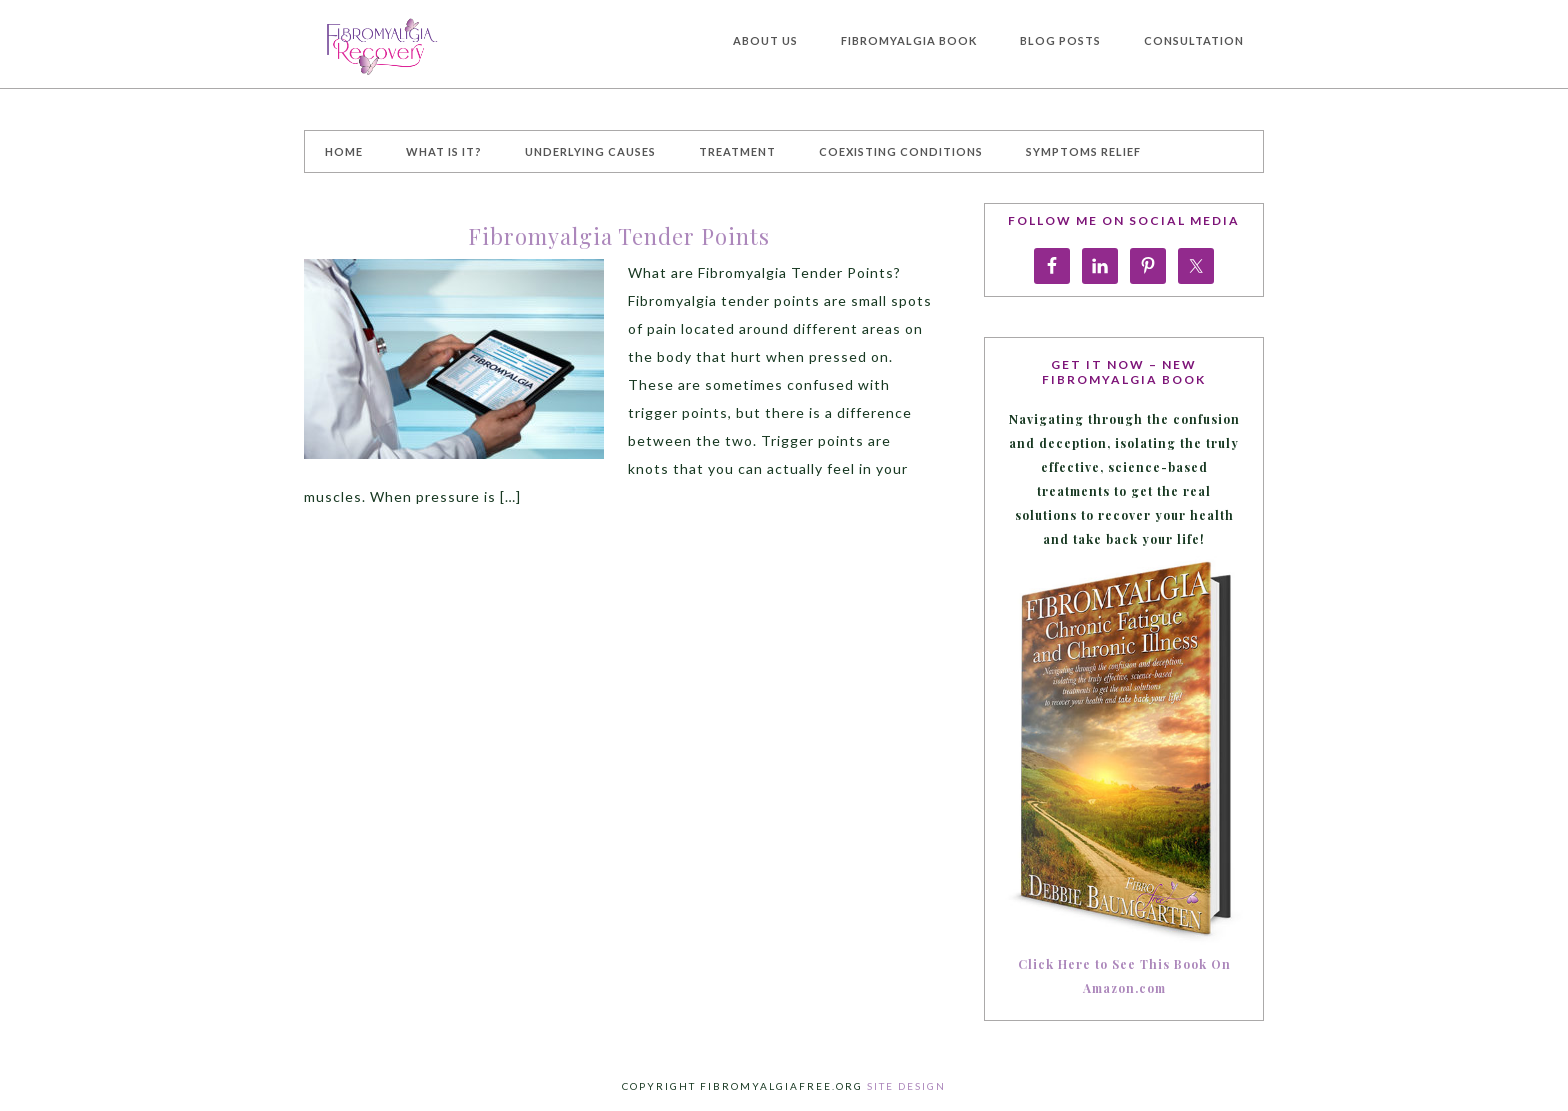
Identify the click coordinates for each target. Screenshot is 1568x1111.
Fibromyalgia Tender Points (619, 236)
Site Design (906, 1086)
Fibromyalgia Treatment (454, 44)
